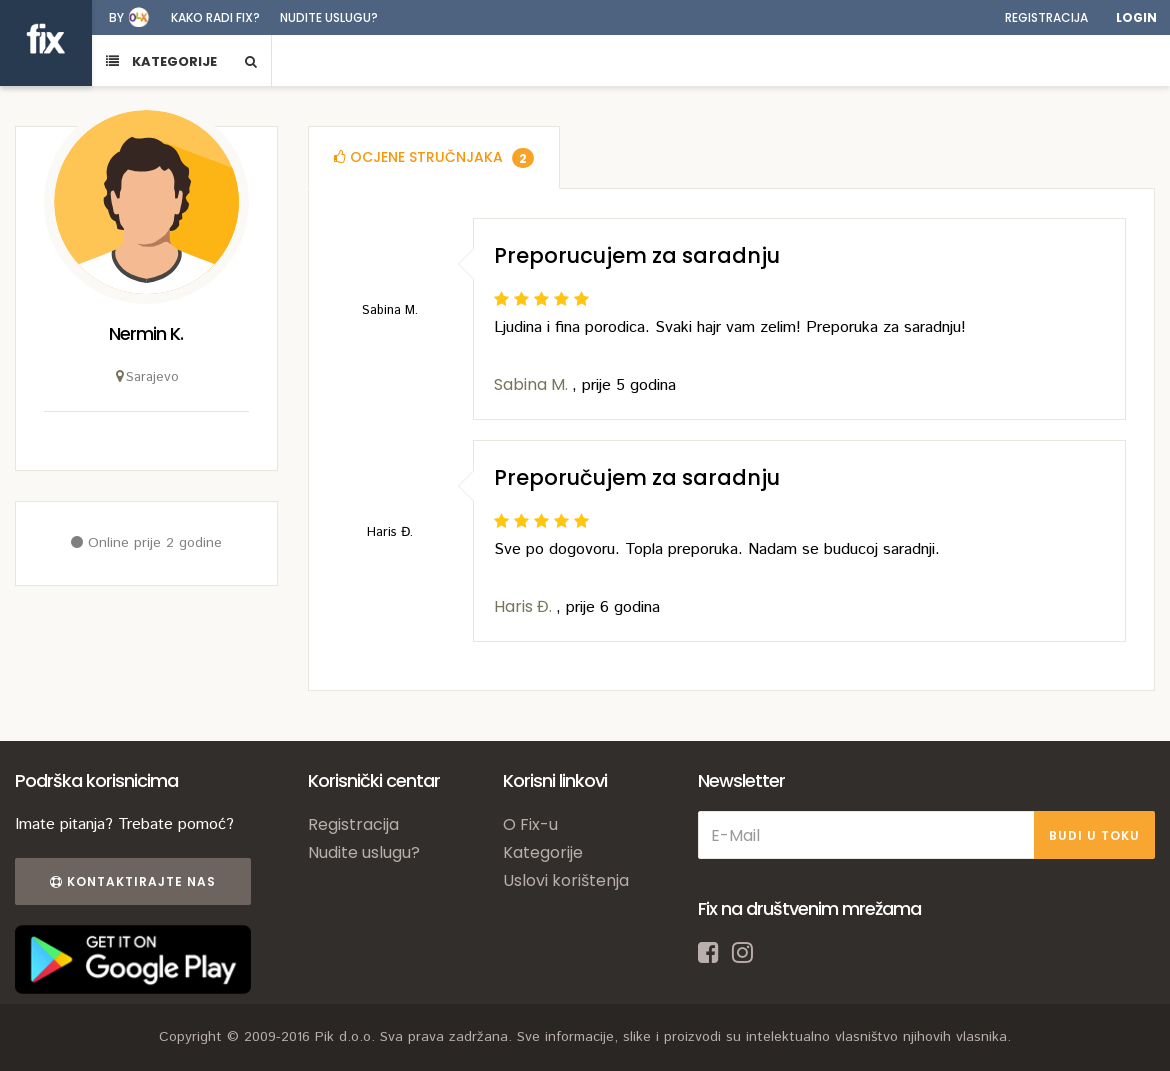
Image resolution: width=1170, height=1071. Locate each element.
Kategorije (543, 852)
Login (1136, 17)
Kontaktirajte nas (133, 881)
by (116, 17)
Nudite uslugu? (329, 17)
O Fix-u (530, 824)
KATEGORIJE (161, 61)
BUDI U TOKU (1094, 835)
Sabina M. (533, 384)
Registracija (1046, 17)
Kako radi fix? (215, 17)
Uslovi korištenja (566, 880)
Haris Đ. (525, 606)
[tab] (434, 157)
